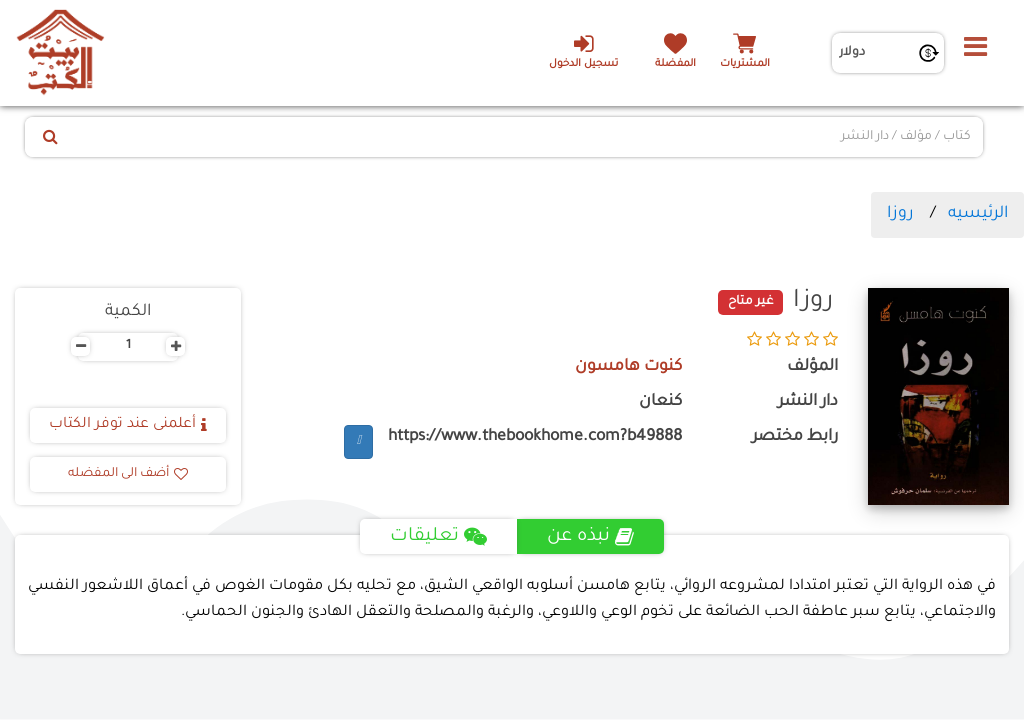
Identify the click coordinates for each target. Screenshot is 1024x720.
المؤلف (812, 367)
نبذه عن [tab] (590, 537)
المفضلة (675, 64)
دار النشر (808, 402)
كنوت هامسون (628, 367)
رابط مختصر (795, 437)
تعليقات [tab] (438, 537)
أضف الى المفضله (128, 474)
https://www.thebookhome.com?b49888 (535, 437)
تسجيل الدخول (583, 51)
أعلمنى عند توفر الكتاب (128, 425)
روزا (900, 214)
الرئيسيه (978, 214)
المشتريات (745, 64)
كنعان (660, 402)
